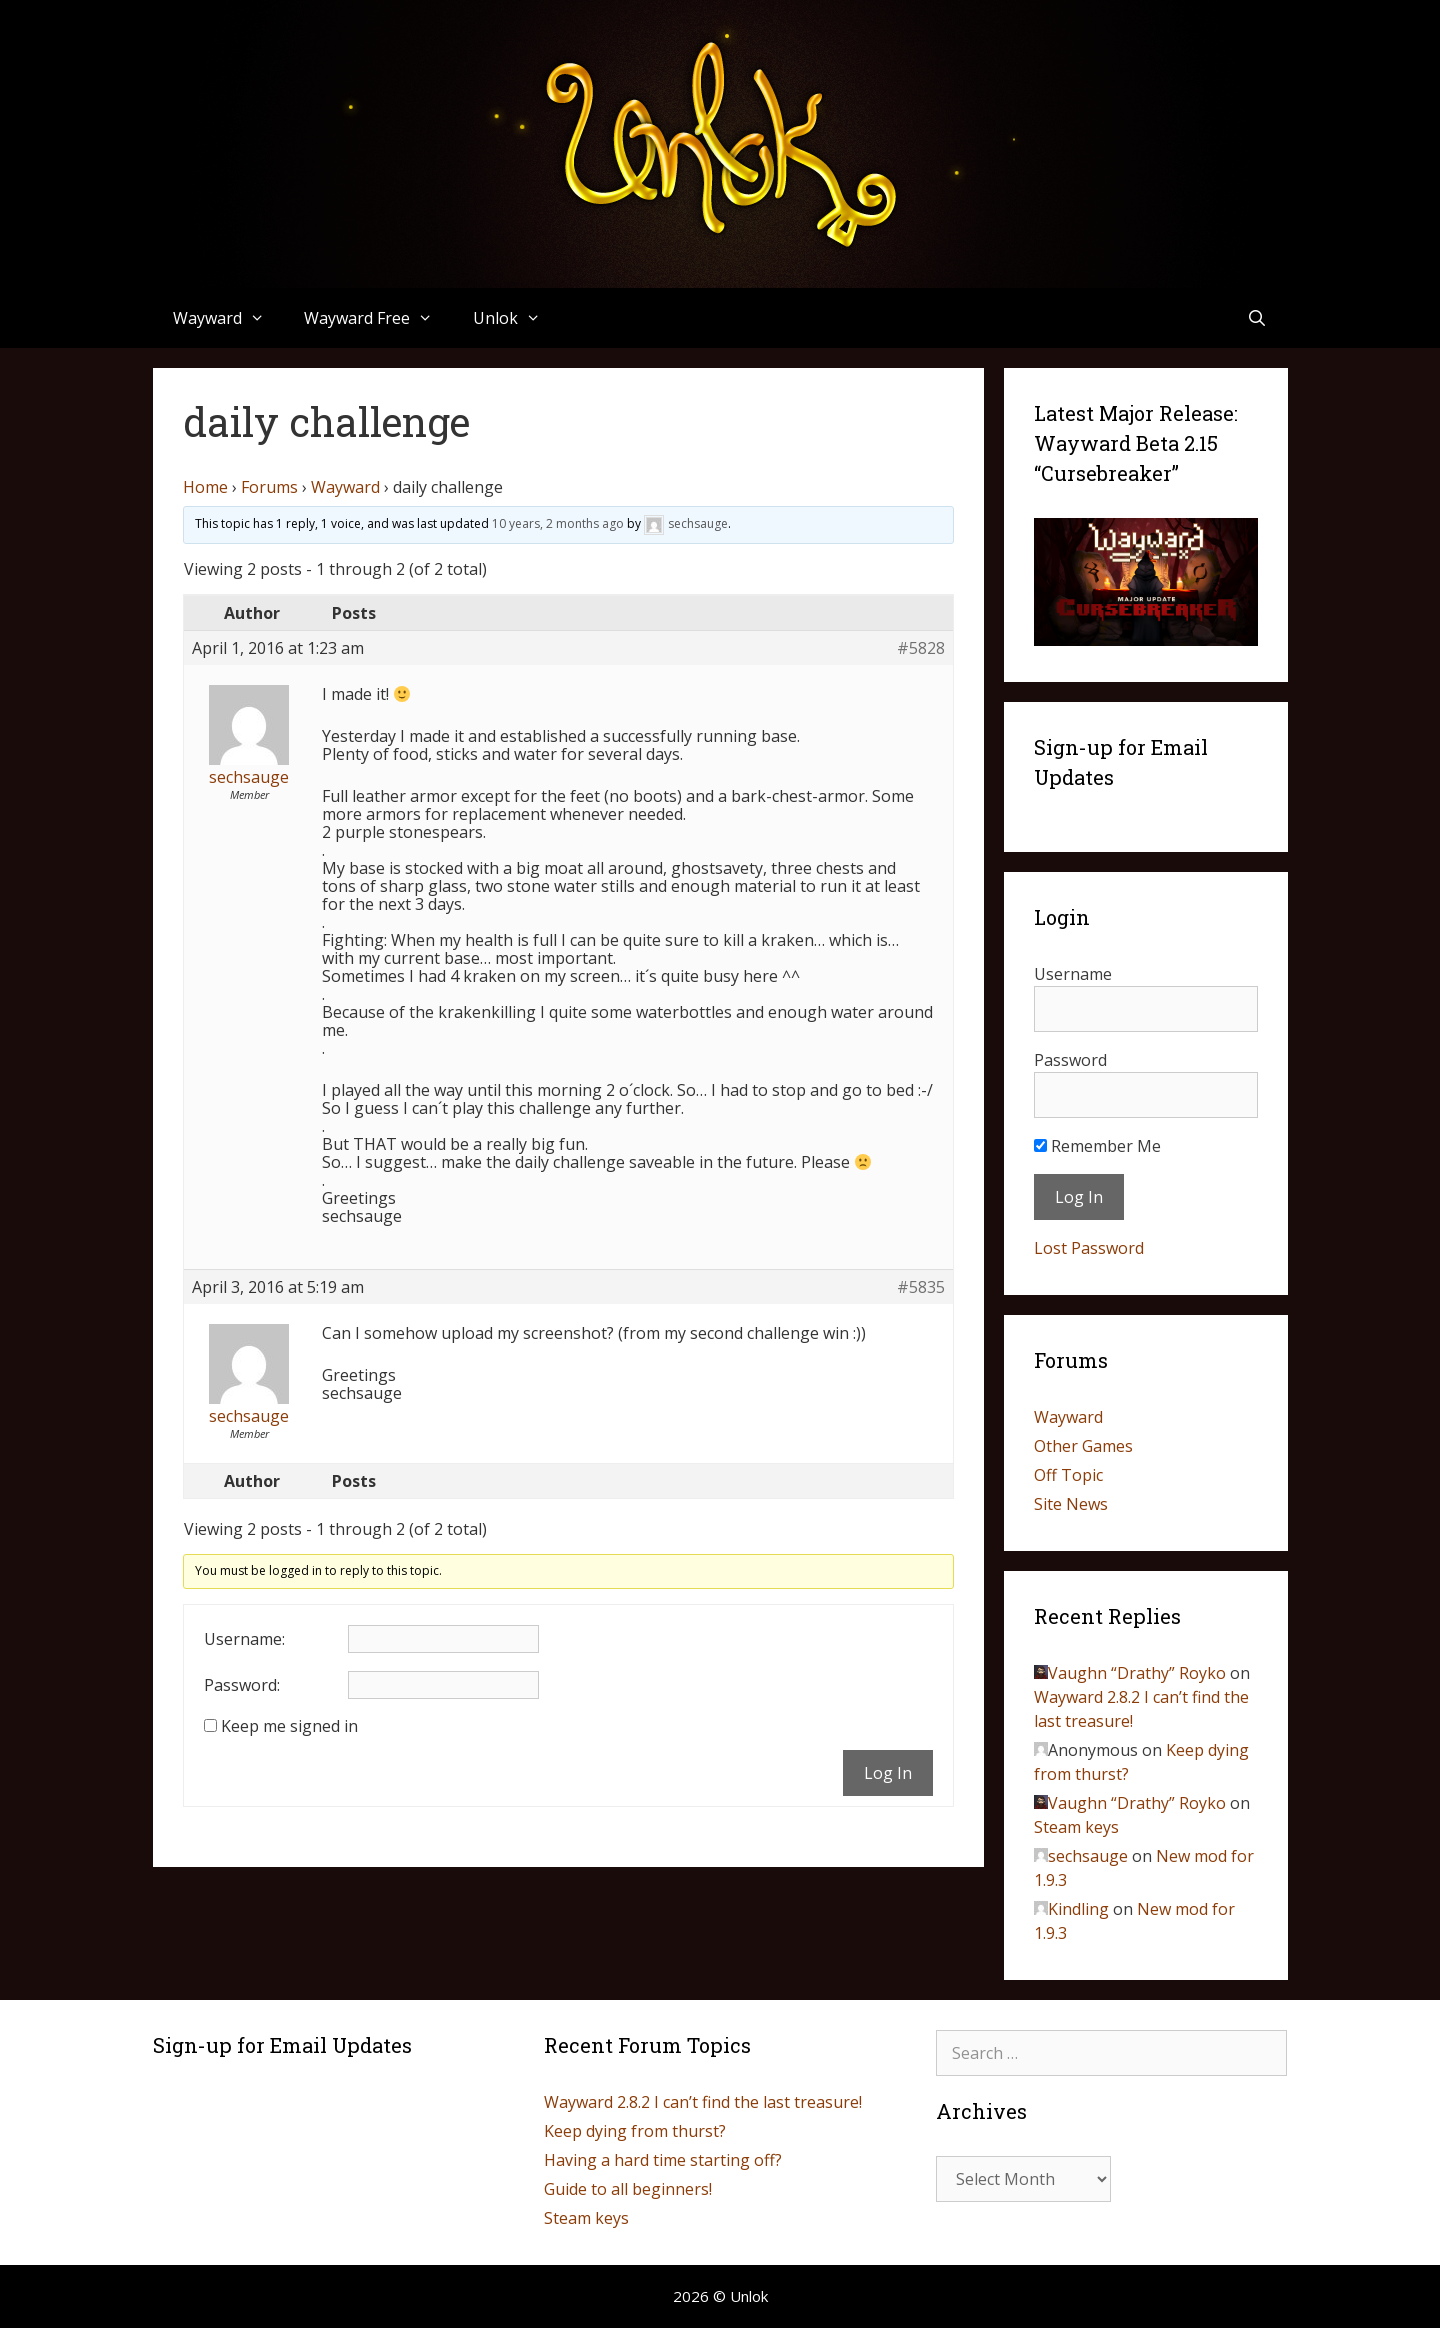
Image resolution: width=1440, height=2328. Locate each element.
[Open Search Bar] (1257, 318)
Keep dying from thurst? (635, 2131)
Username (1073, 974)
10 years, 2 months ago (558, 523)
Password (1070, 1060)
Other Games (1083, 1446)
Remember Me (1097, 1146)
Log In (888, 1773)
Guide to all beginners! (628, 2189)
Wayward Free (378, 318)
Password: (242, 1685)
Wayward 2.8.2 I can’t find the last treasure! (703, 2102)
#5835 (921, 1287)
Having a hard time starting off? (663, 2160)
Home (205, 487)
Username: (244, 1639)
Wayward (229, 318)
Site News (1071, 1504)
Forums (269, 487)
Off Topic (1068, 1475)
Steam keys (1076, 1827)
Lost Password (1089, 1248)
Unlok (517, 318)
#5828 (921, 648)
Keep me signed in (289, 1726)
